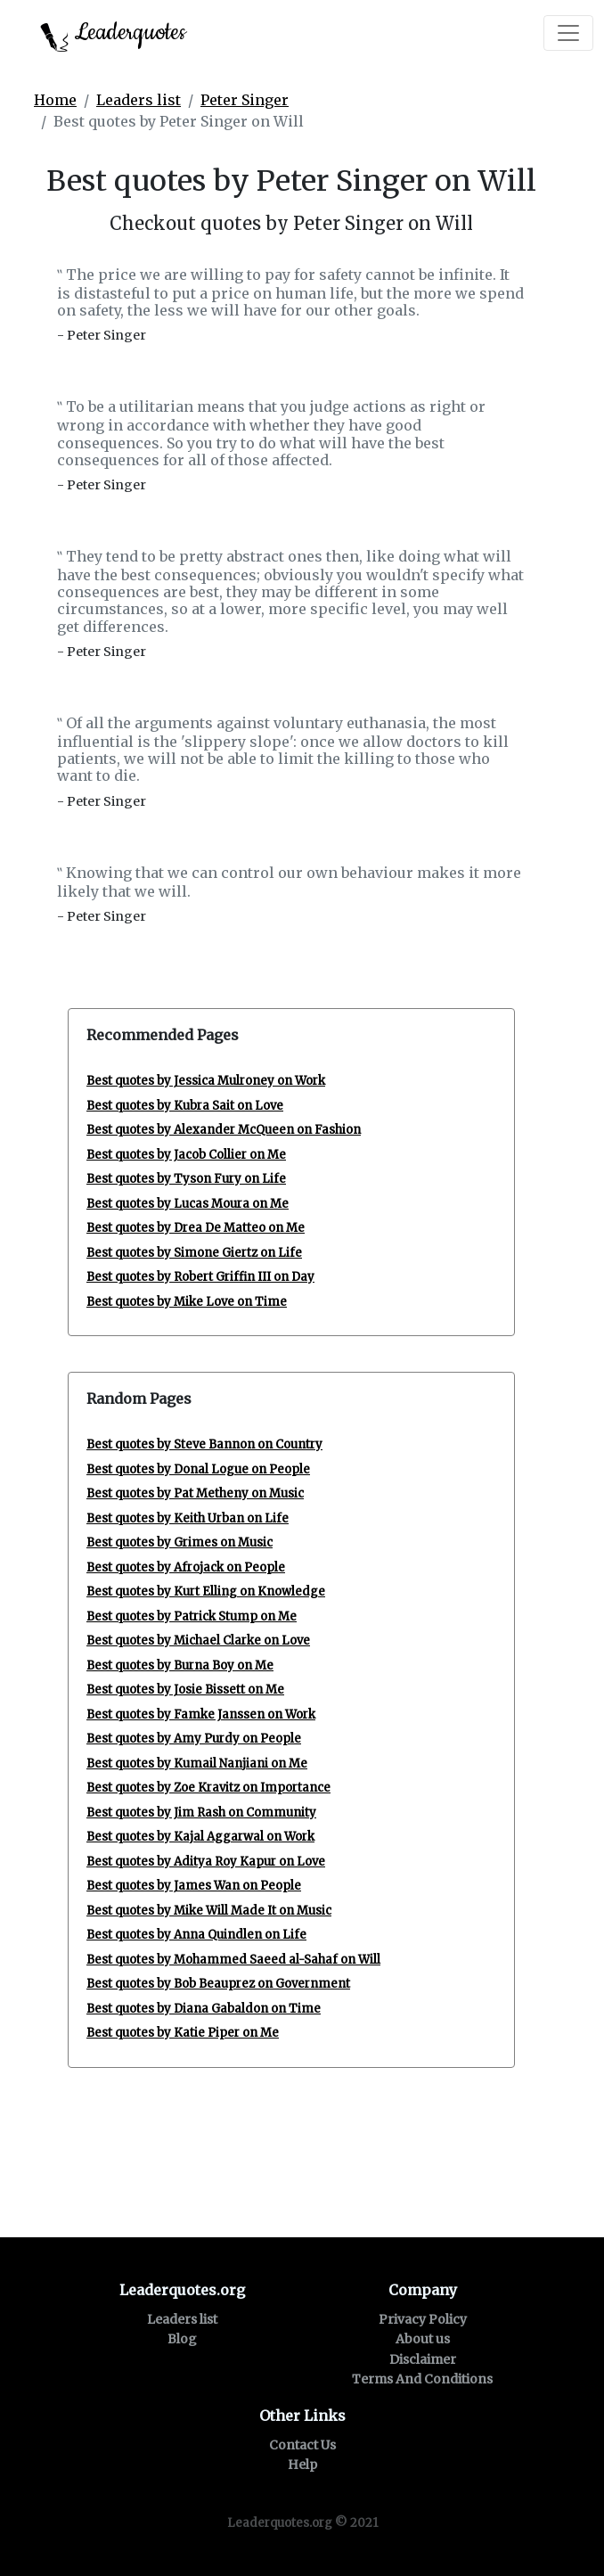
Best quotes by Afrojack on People (185, 1567)
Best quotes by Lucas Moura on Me (187, 1203)
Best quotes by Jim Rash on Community (201, 1812)
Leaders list (138, 100)
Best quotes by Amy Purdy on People (193, 1738)
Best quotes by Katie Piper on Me (182, 2032)
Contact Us (302, 2445)
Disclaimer (422, 2359)
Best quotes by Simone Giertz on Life (194, 1252)
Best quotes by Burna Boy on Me (179, 1665)
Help (302, 2465)
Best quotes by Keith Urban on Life (187, 1518)
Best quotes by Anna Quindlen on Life (196, 1934)
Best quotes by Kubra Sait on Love (184, 1105)
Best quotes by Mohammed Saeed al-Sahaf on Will (233, 1959)
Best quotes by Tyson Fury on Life (186, 1178)
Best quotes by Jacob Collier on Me (186, 1154)
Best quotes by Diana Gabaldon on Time (203, 2008)
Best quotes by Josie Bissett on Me (185, 1689)
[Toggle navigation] (568, 33)
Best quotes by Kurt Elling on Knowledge (205, 1591)
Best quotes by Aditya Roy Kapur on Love (205, 1861)
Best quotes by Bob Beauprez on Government (218, 1983)
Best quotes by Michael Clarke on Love (198, 1640)
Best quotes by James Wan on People (193, 1885)
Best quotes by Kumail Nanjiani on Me (196, 1763)
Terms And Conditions (422, 2379)
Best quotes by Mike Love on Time (186, 1301)
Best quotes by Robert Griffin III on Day (200, 1276)
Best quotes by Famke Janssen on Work (200, 1714)
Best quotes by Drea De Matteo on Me (195, 1227)
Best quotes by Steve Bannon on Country (204, 1444)
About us (423, 2339)
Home (55, 100)
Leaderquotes (113, 34)
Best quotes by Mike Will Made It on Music (208, 1910)
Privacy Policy (423, 2319)
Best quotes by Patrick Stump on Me (191, 1616)
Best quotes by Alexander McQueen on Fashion (223, 1129)
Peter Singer (244, 100)
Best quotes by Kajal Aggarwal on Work (200, 1836)
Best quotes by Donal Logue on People (198, 1469)
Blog (182, 2339)
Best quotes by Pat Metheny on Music (195, 1493)
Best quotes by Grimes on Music (179, 1542)
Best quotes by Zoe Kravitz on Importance (208, 1787)
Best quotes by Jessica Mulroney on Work (205, 1080)
